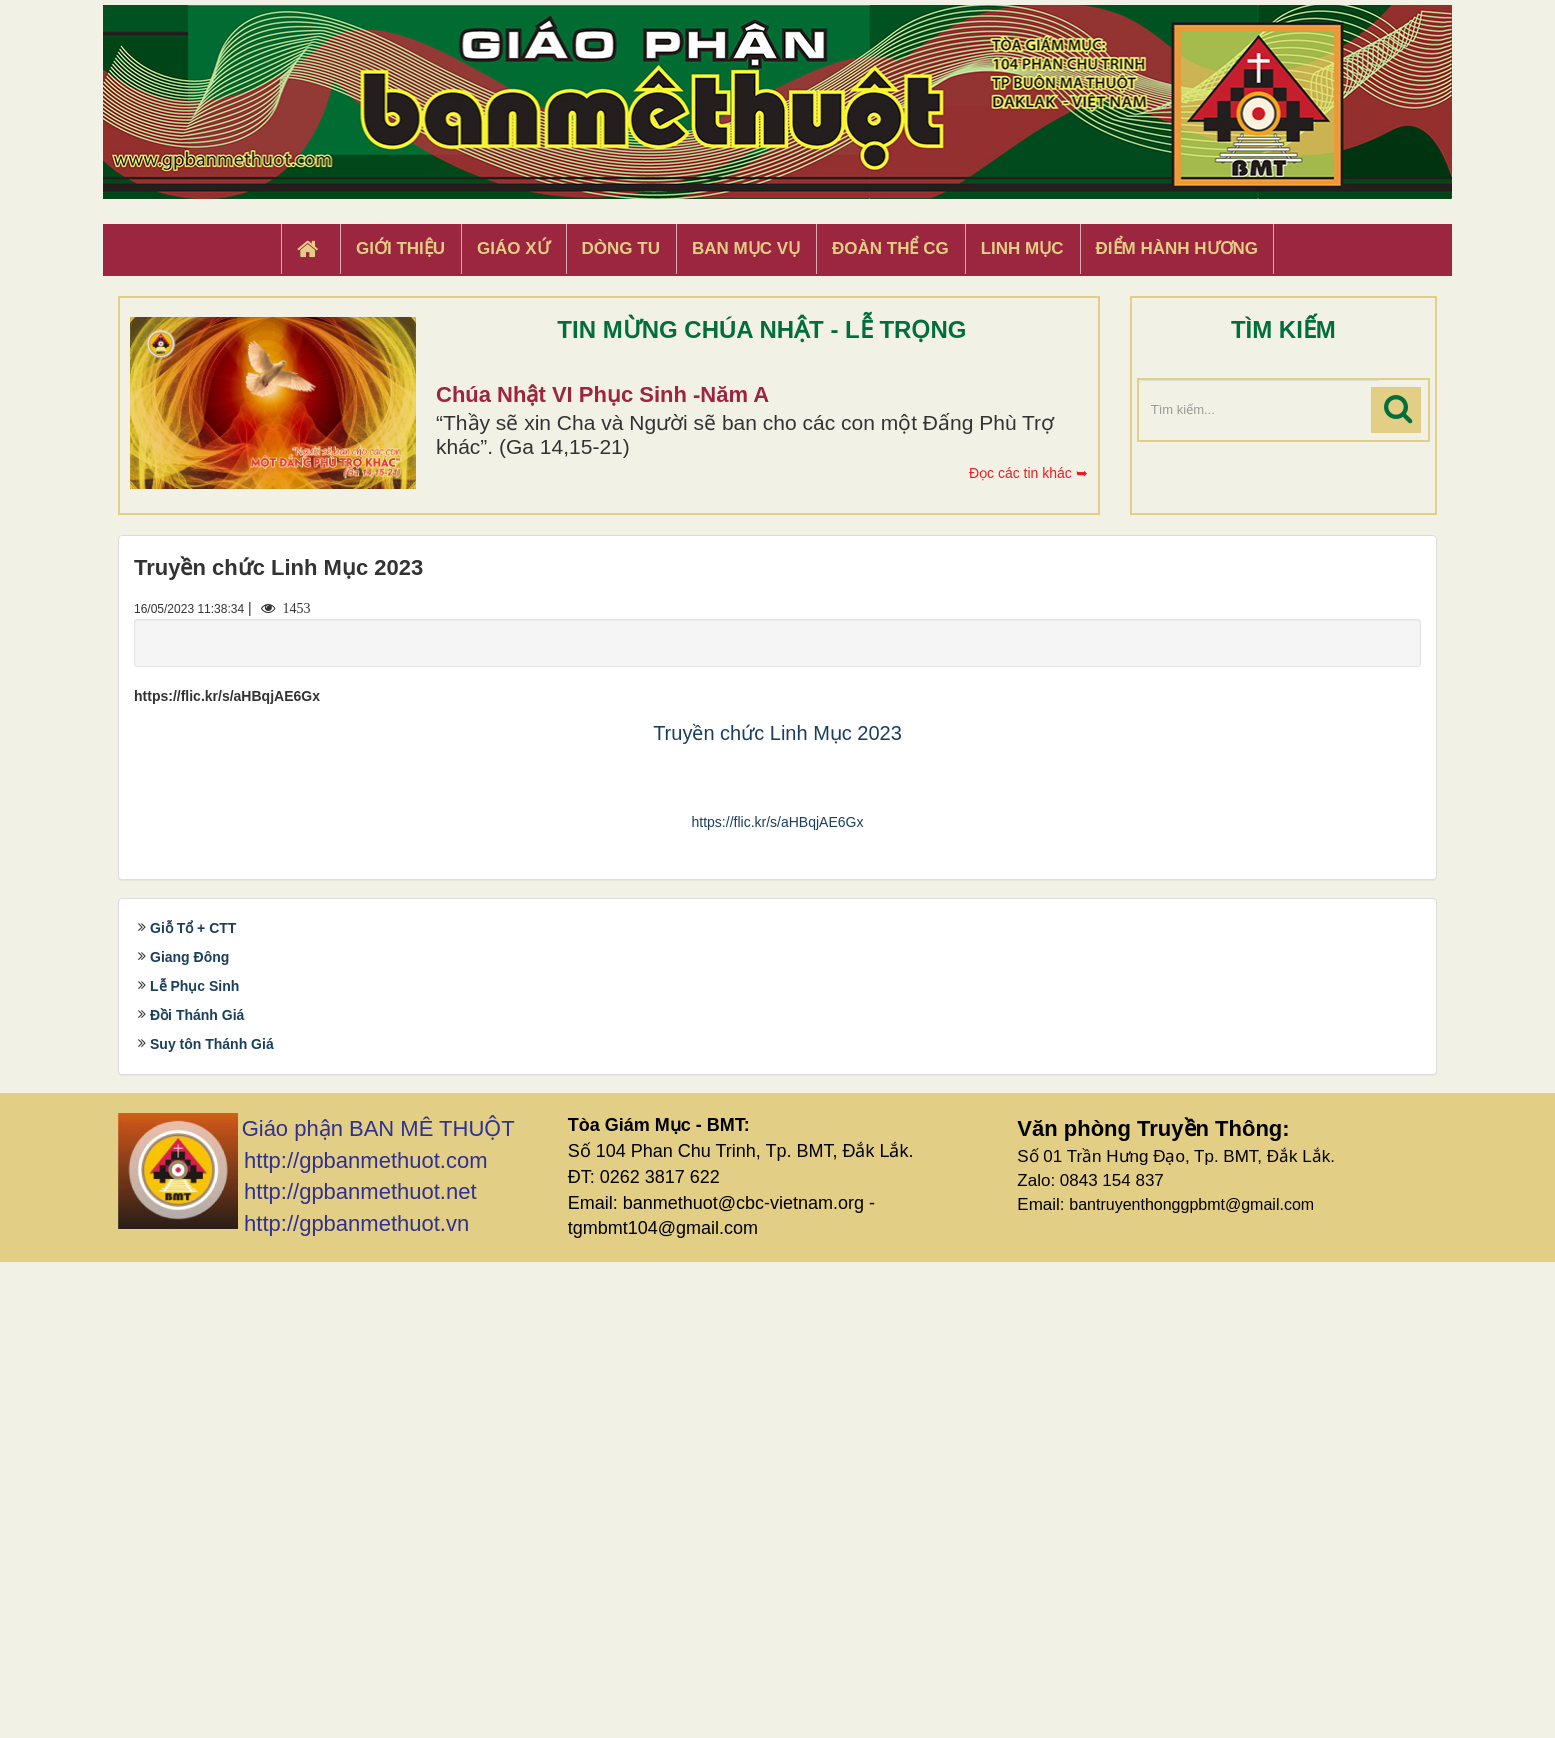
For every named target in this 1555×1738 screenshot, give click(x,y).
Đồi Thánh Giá (197, 1492)
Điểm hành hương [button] (1177, 248)
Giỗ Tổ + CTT (193, 1405)
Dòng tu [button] (621, 248)
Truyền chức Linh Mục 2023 (777, 733)
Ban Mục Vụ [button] (746, 248)
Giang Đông (189, 1434)
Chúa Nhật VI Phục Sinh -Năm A (602, 394)
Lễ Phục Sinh (194, 1463)
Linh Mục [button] (1022, 248)
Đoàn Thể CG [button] (890, 248)
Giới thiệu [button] (400, 248)
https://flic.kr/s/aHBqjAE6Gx (778, 1298)
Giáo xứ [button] (513, 248)
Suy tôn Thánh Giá (212, 1521)
